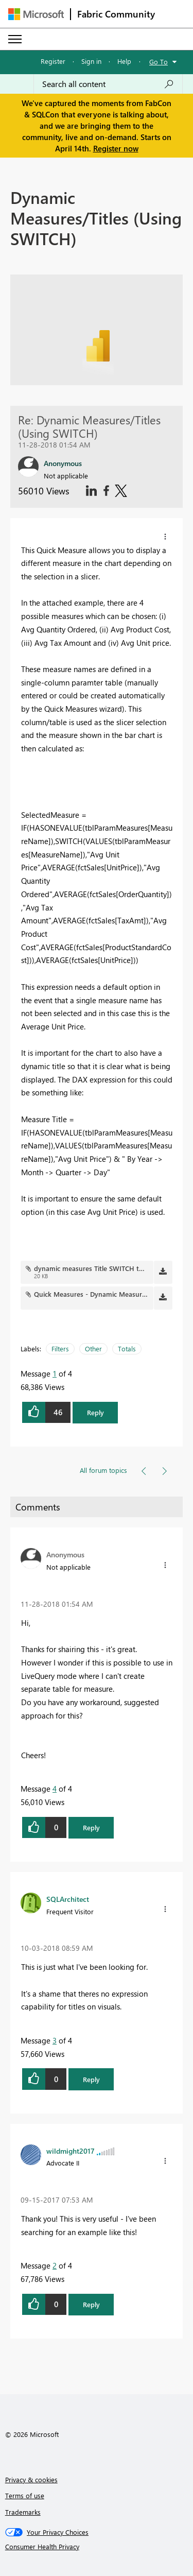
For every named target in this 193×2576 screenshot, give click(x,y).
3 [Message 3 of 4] (54, 2040)
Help (124, 61)
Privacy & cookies (31, 2479)
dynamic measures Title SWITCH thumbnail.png (108, 1268)
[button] (165, 536)
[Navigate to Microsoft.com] (36, 14)
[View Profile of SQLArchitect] (67, 1899)
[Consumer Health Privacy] (96, 2546)
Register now (115, 148)
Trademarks (23, 2512)
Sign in (91, 61)
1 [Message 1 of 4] (54, 1373)
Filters (60, 1348)
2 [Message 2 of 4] (54, 2265)
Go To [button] (158, 61)
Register (53, 61)
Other (93, 1348)
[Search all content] (108, 84)
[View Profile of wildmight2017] (70, 2150)
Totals (127, 1348)
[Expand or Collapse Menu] (15, 39)
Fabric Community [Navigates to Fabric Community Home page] (116, 14)
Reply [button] (95, 1412)
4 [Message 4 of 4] (54, 1788)
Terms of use (24, 2495)
